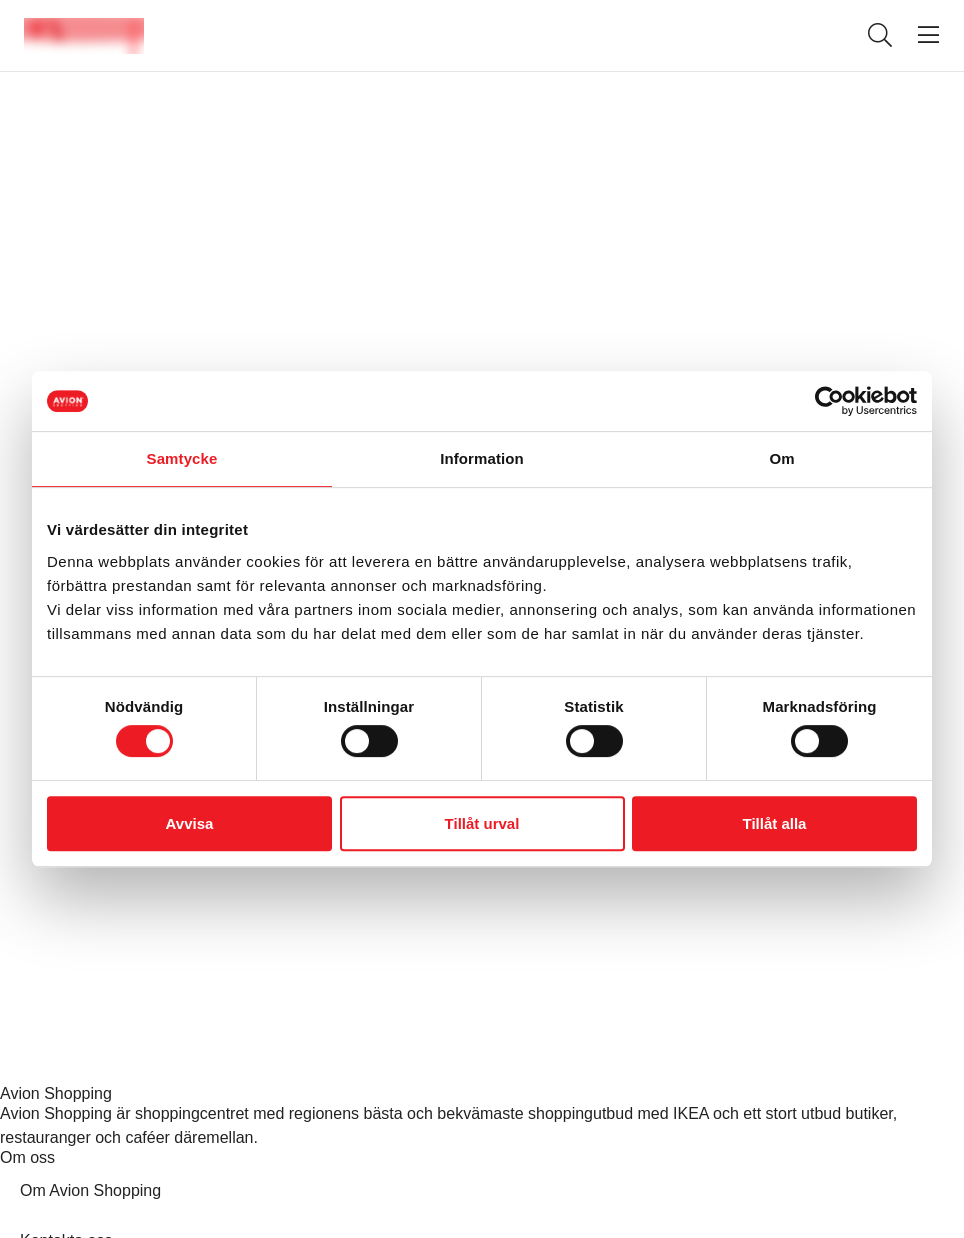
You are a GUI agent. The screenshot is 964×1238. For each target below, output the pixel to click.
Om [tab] (781, 458)
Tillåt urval (482, 823)
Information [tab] (482, 458)
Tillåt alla (775, 823)
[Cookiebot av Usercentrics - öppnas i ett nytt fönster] (829, 401)
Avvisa (190, 823)
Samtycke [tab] (182, 458)
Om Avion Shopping (90, 1190)
